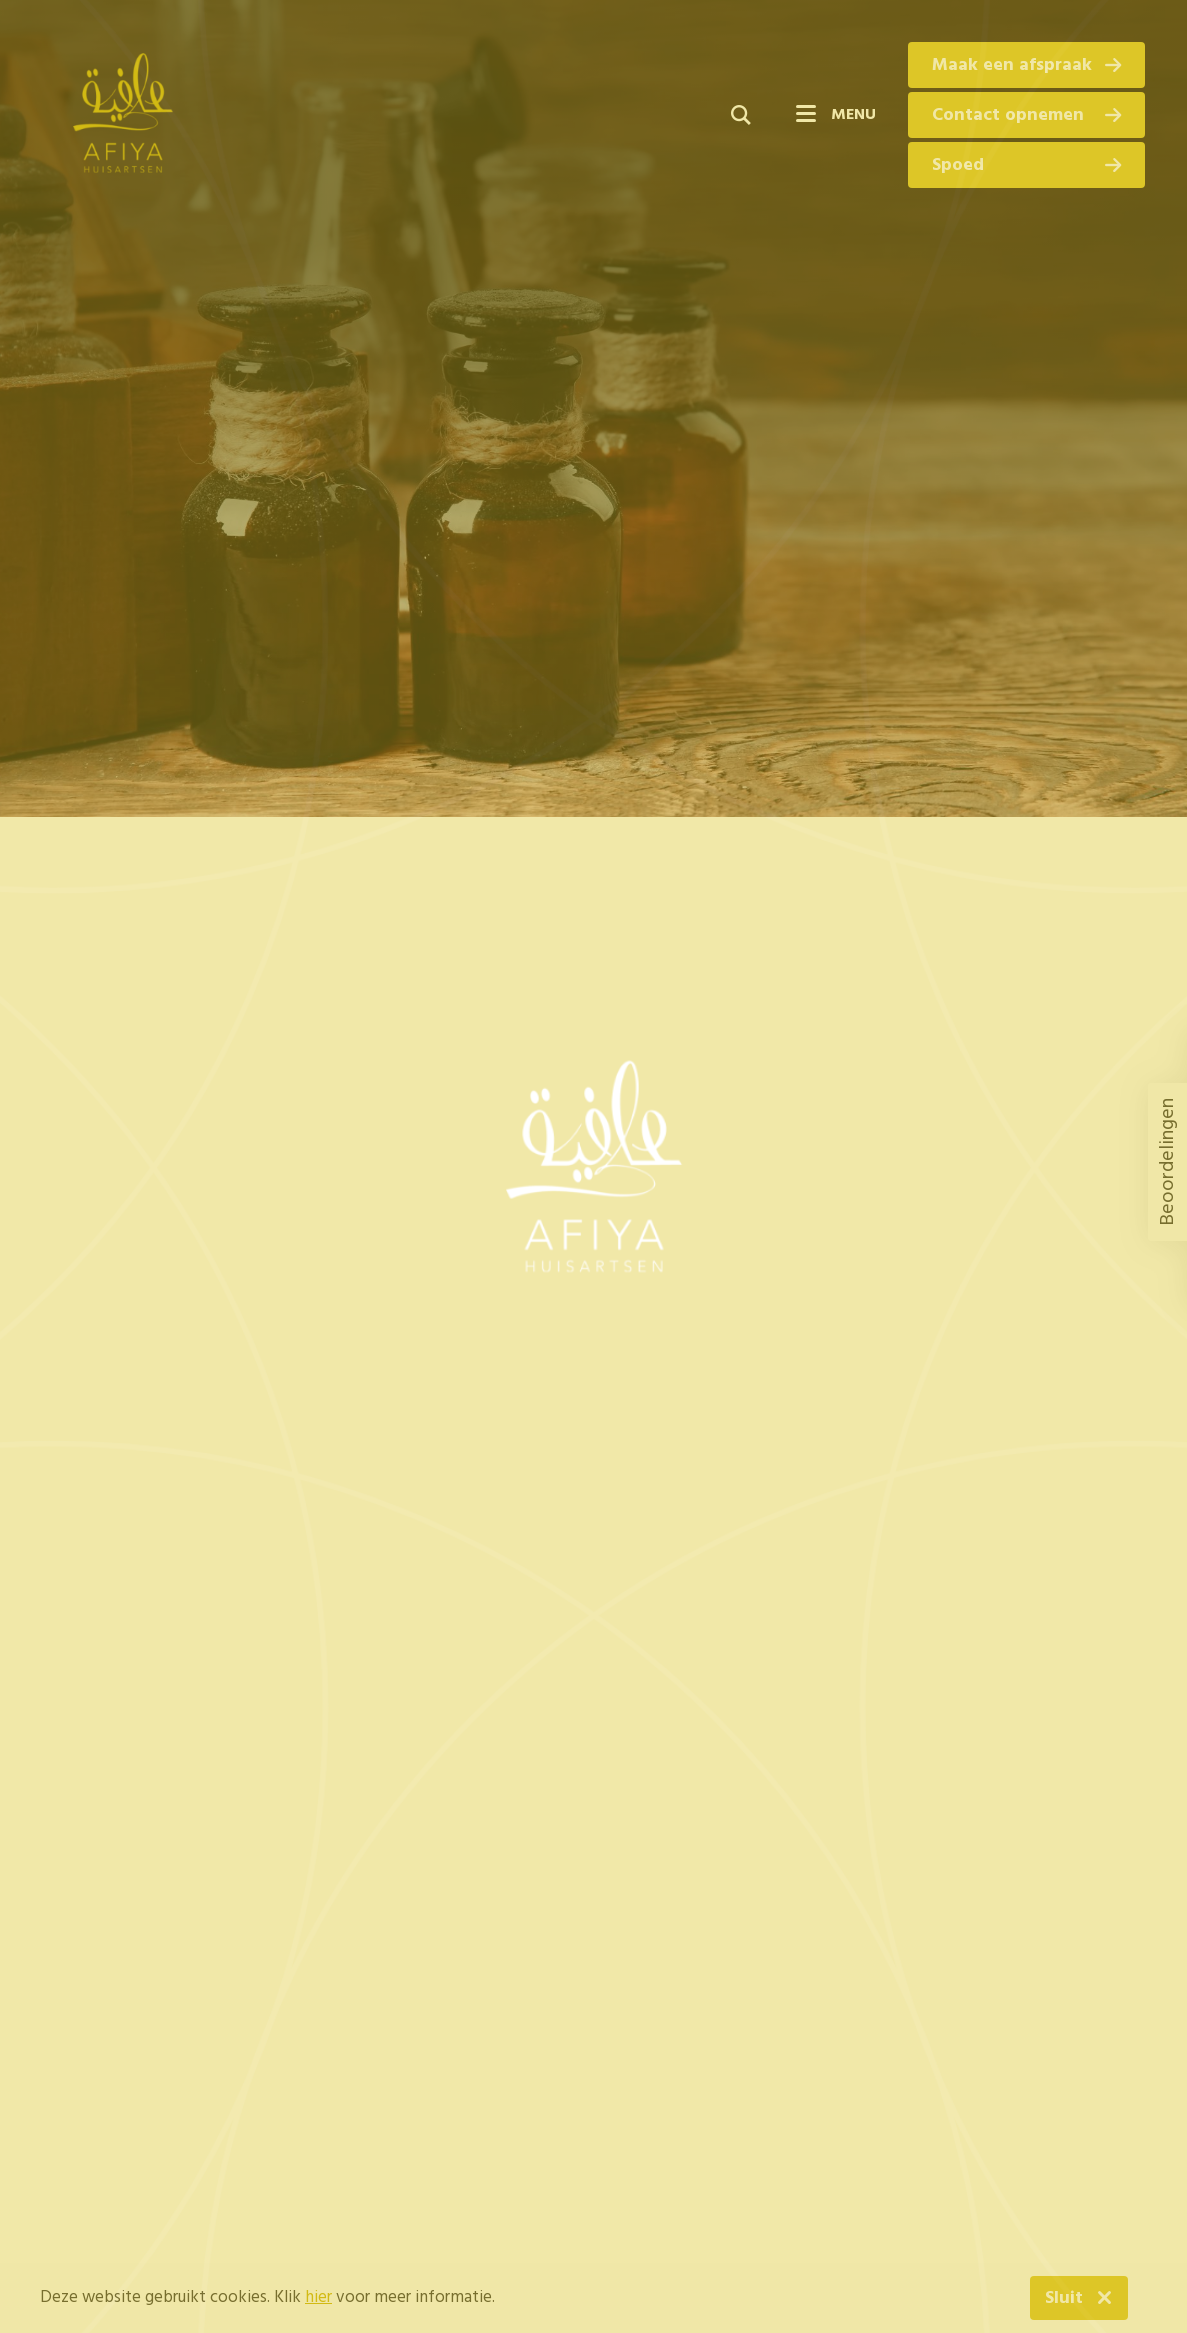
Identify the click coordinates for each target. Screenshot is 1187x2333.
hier (318, 2297)
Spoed (1026, 165)
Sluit (1064, 2298)
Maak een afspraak (1026, 65)
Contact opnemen (1026, 115)
